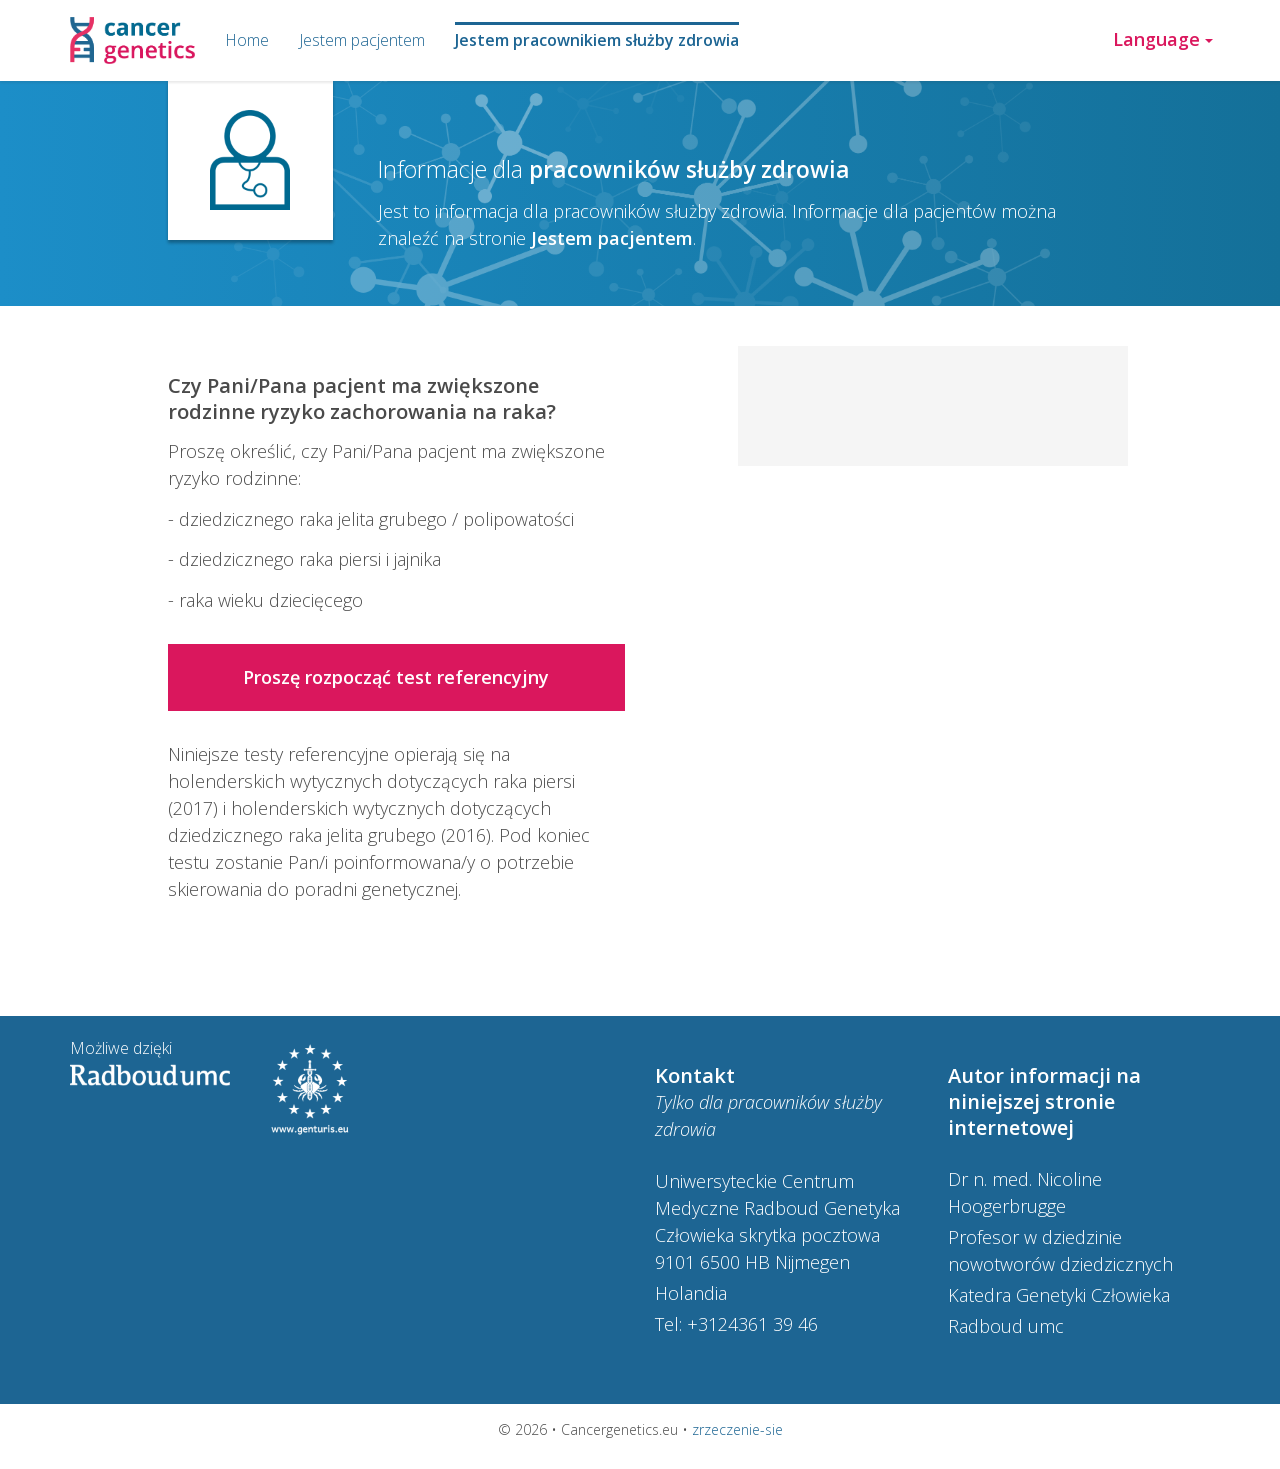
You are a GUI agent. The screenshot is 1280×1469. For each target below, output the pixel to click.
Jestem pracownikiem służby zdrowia (597, 40)
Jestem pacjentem (362, 40)
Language (1163, 39)
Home (247, 40)
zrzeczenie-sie (737, 1429)
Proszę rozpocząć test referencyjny (396, 677)
